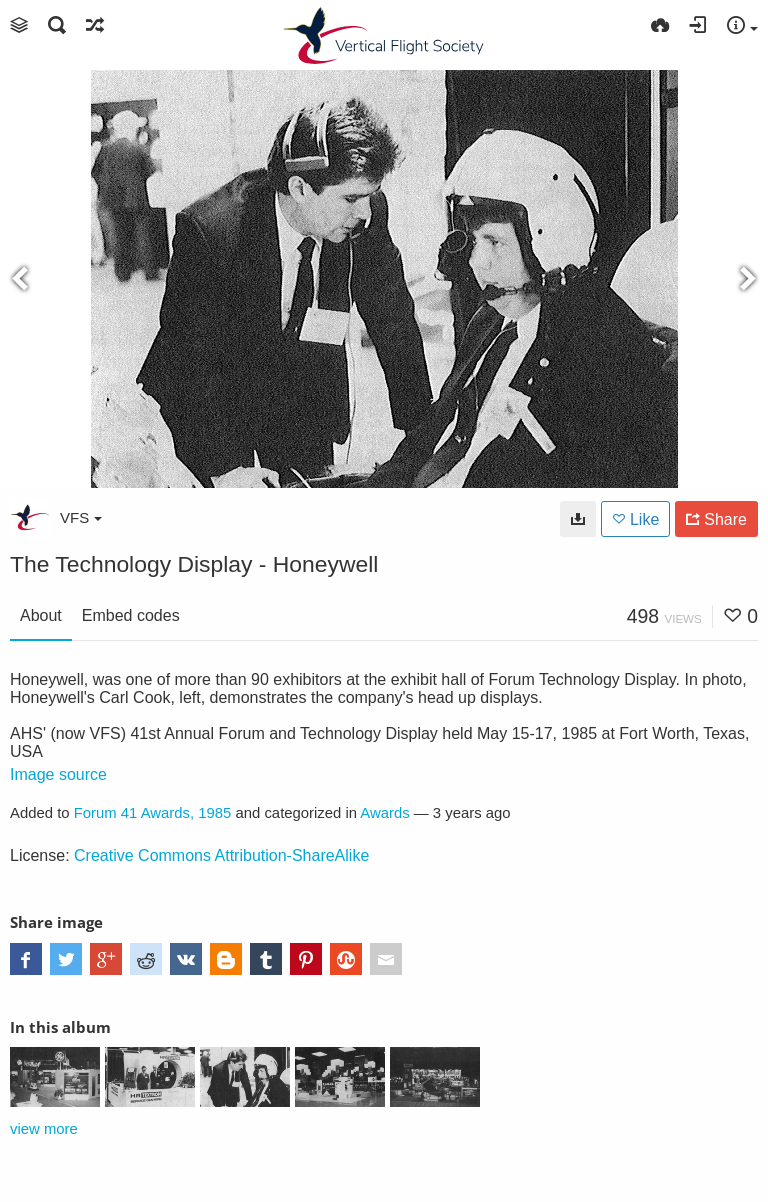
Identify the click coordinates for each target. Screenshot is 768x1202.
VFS (81, 517)
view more (44, 1129)
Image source (58, 774)
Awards (384, 813)
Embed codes (131, 615)
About (41, 615)
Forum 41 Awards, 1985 (153, 813)
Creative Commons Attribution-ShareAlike (221, 855)
